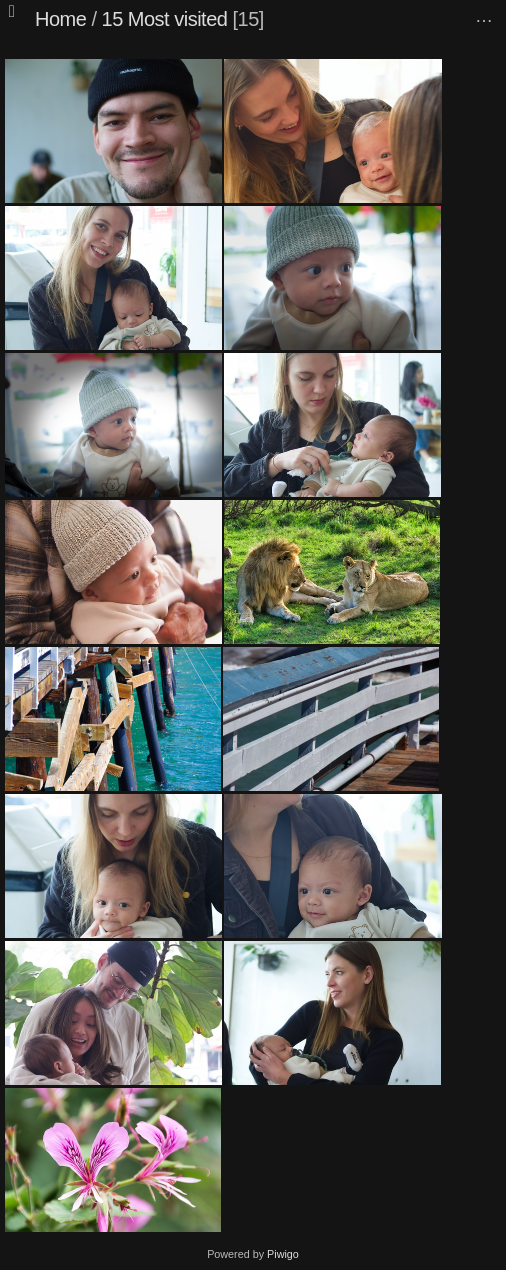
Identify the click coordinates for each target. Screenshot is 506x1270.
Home (60, 19)
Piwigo (283, 1254)
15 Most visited (165, 19)
